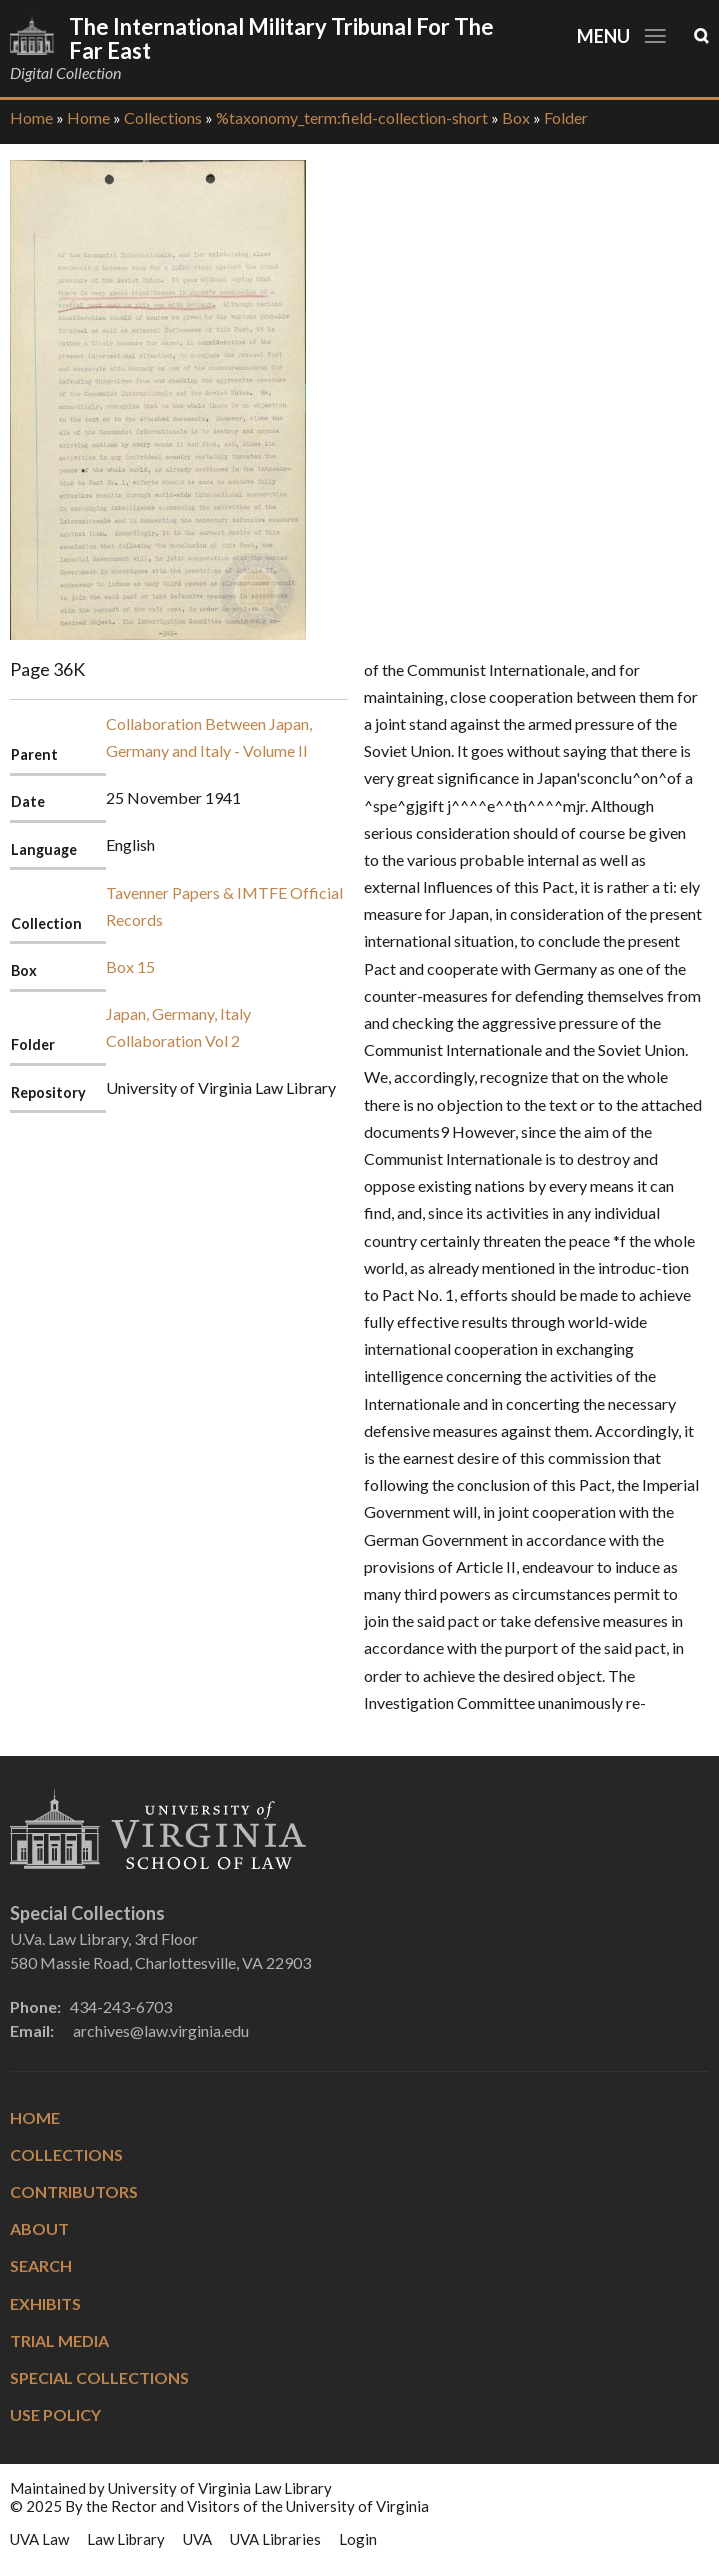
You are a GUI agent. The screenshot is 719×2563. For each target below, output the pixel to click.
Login (358, 2539)
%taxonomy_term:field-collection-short (352, 117)
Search (41, 2265)
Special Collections (99, 2377)
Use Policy (55, 2414)
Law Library (126, 2539)
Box (516, 117)
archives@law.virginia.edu (161, 2030)
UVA (197, 2539)
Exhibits (45, 2303)
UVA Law (39, 2539)
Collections (163, 117)
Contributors (74, 2191)
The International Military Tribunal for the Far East (281, 38)
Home (31, 117)
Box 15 (130, 966)
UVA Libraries (275, 2539)
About (39, 2228)
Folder (566, 117)
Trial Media (59, 2340)
